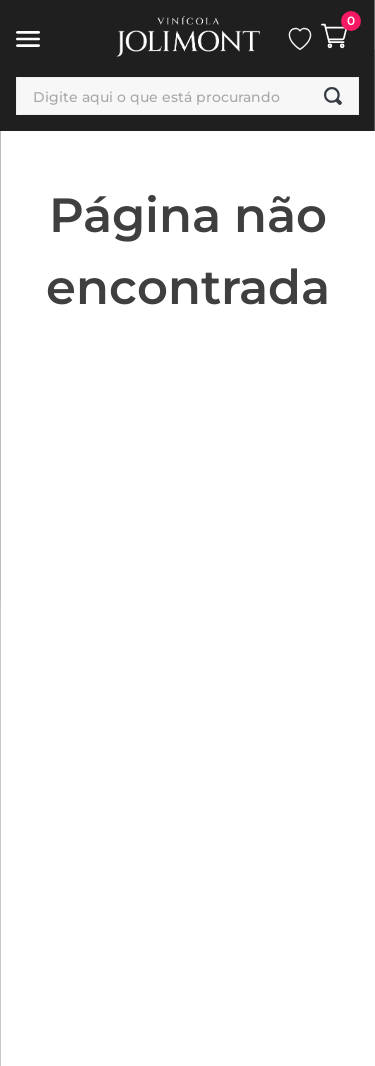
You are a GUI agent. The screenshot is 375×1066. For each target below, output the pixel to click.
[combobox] (187, 96)
